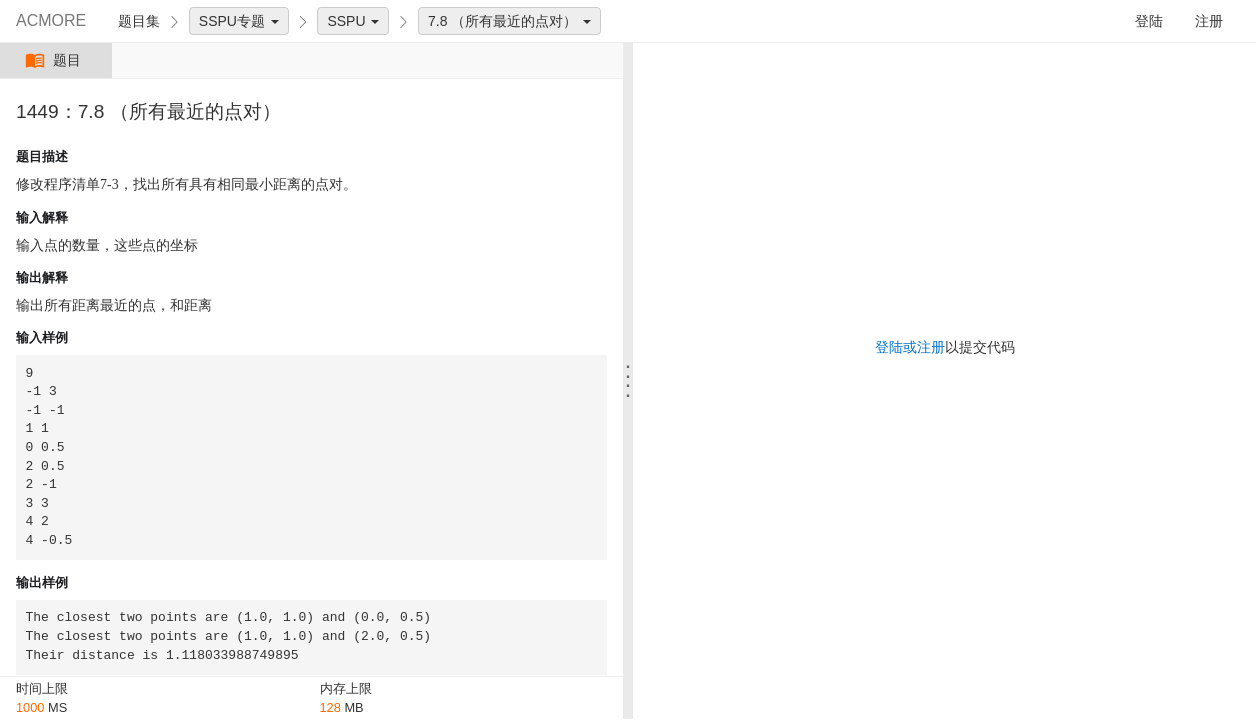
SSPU (353, 21)
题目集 (139, 21)
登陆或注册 (910, 347)
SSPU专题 (239, 21)
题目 (55, 60)
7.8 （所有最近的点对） (509, 21)
